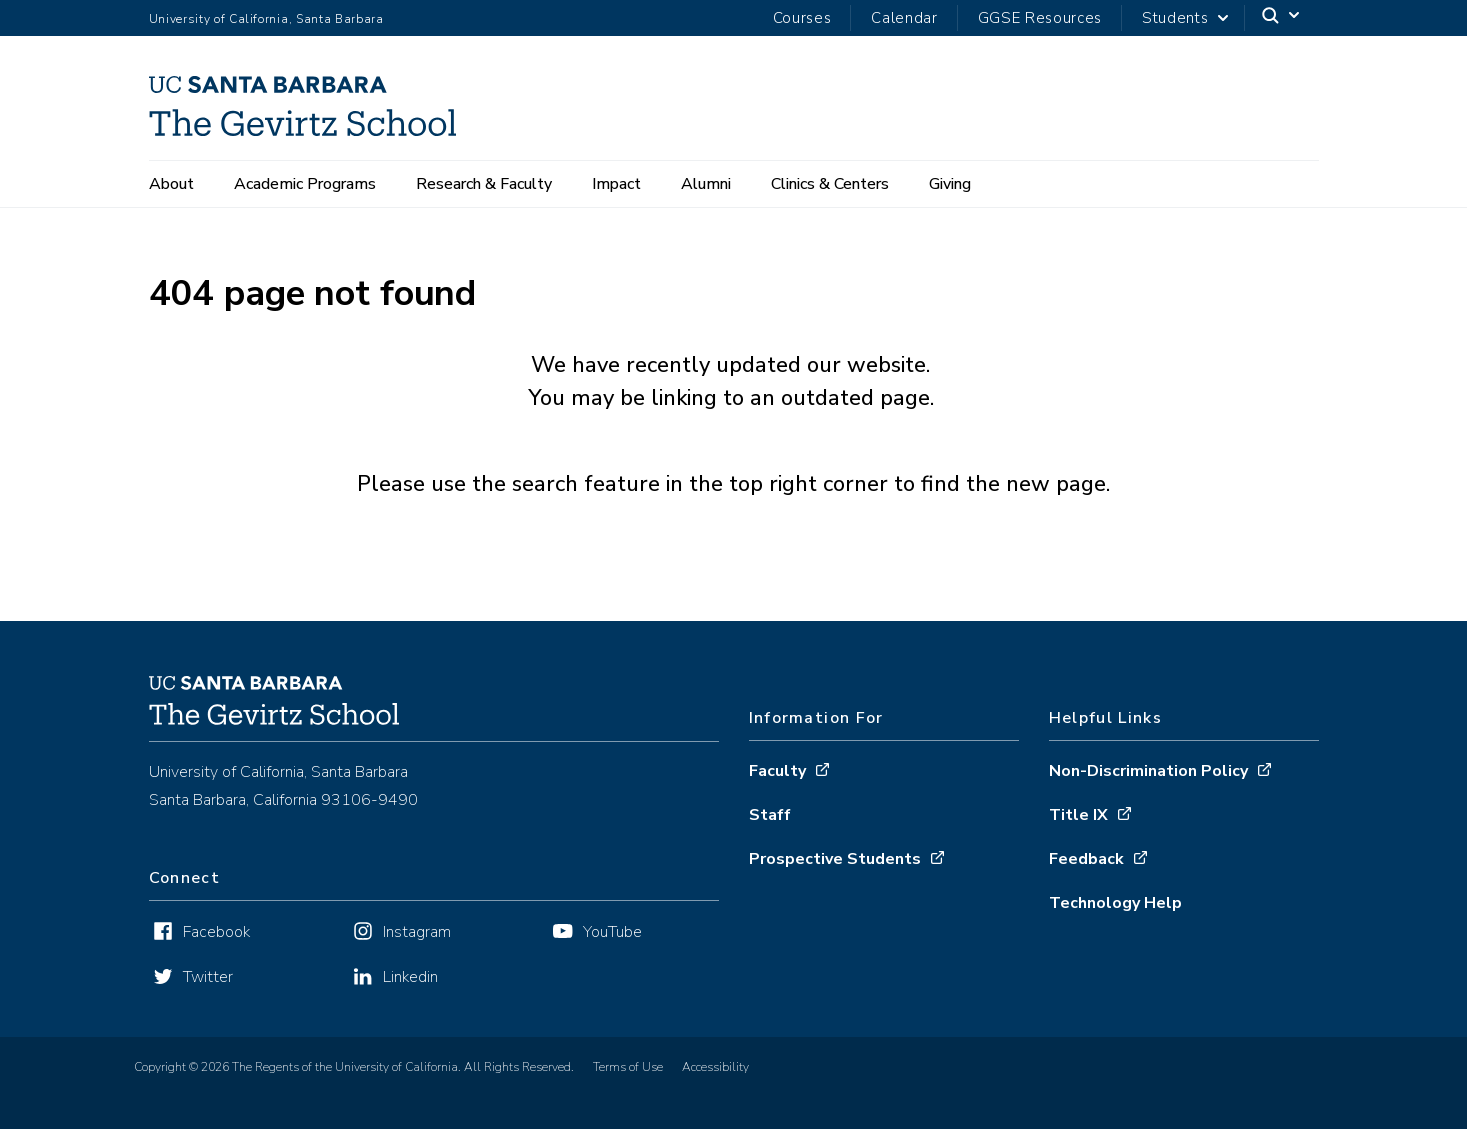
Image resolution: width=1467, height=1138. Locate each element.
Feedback (1086, 868)
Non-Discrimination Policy (1148, 780)
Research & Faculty (484, 184)
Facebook (216, 941)
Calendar (904, 18)
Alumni (706, 184)
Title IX (1078, 824)
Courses (802, 18)
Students (1175, 18)
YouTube (612, 941)
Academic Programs (305, 184)
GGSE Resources (1040, 18)
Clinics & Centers (830, 184)
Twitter (208, 986)
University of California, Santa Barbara (266, 19)
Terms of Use (628, 1076)
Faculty (777, 780)
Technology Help (1115, 912)
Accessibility (715, 1076)
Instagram (417, 941)
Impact (616, 184)
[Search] (1282, 18)
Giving (950, 184)
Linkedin (410, 986)
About (171, 184)
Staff (770, 824)
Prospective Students (835, 868)
